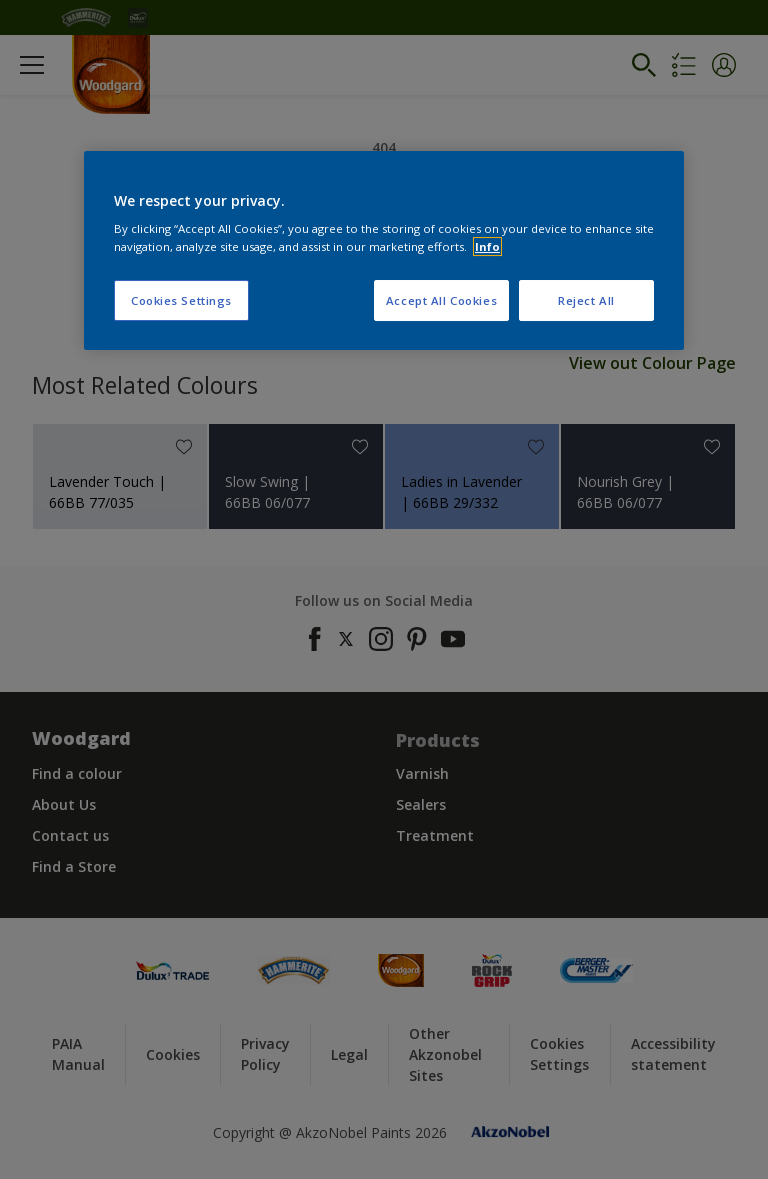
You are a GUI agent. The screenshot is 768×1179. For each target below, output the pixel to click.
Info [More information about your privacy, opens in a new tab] (487, 246)
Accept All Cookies (441, 300)
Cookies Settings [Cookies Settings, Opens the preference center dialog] (181, 300)
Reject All (586, 300)
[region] (384, 251)
